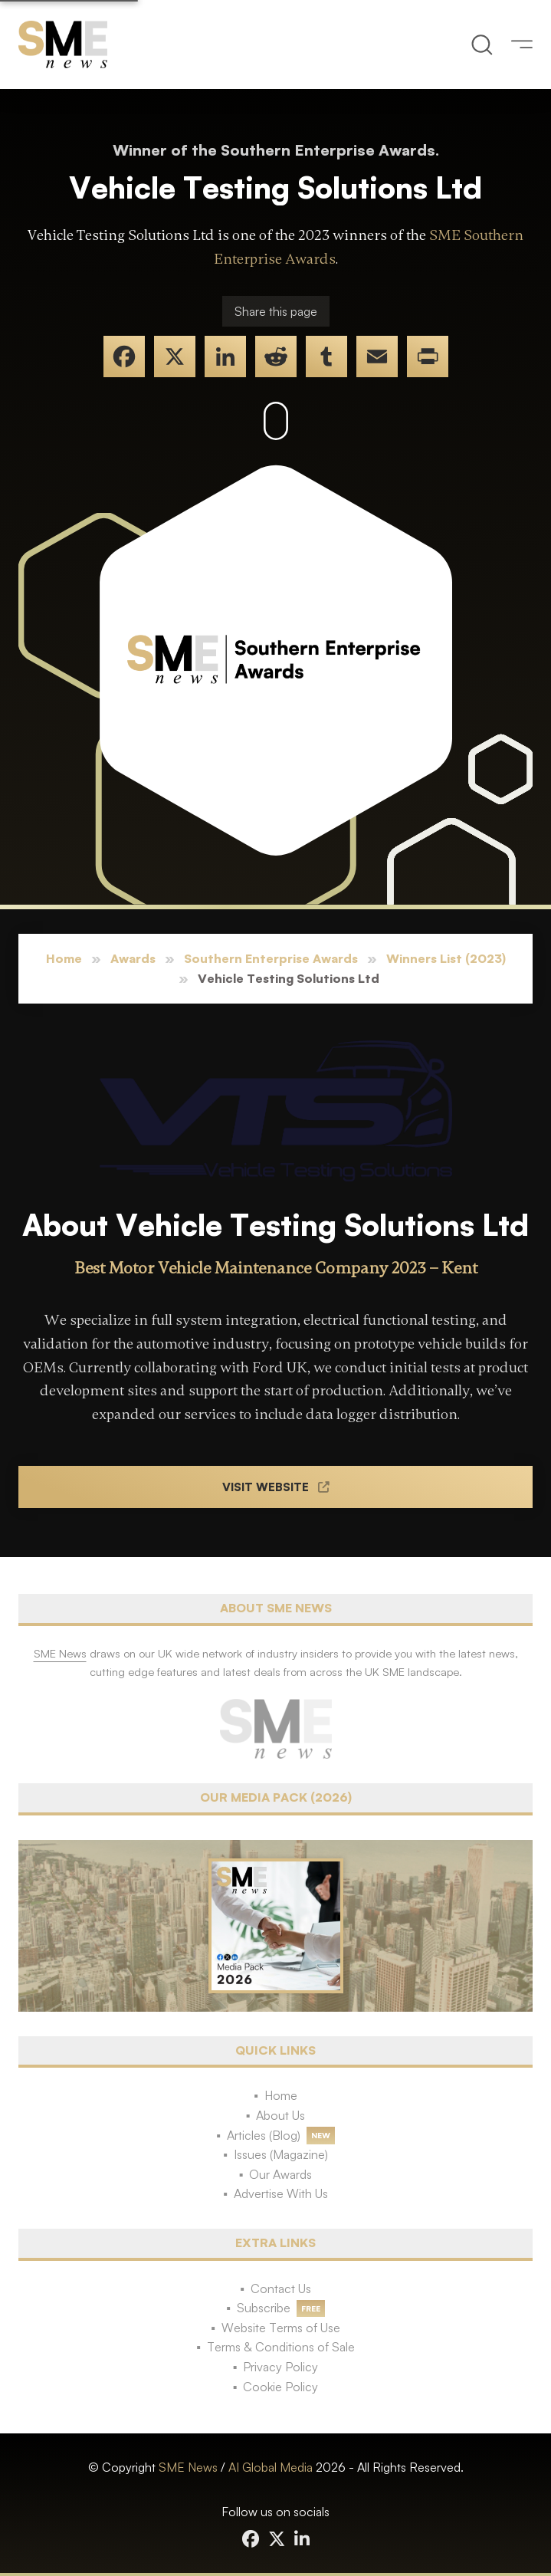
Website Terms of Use (280, 2327)
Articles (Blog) (263, 2135)
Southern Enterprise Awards (271, 958)
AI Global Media (270, 2467)
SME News (188, 2467)
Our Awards (280, 2174)
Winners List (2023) (446, 958)
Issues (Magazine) (281, 2154)
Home (64, 958)
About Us (280, 2115)
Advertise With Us (281, 2193)
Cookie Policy (280, 2386)
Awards (133, 958)
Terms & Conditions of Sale (281, 2346)
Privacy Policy (280, 2366)
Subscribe (263, 2307)
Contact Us (281, 2288)
